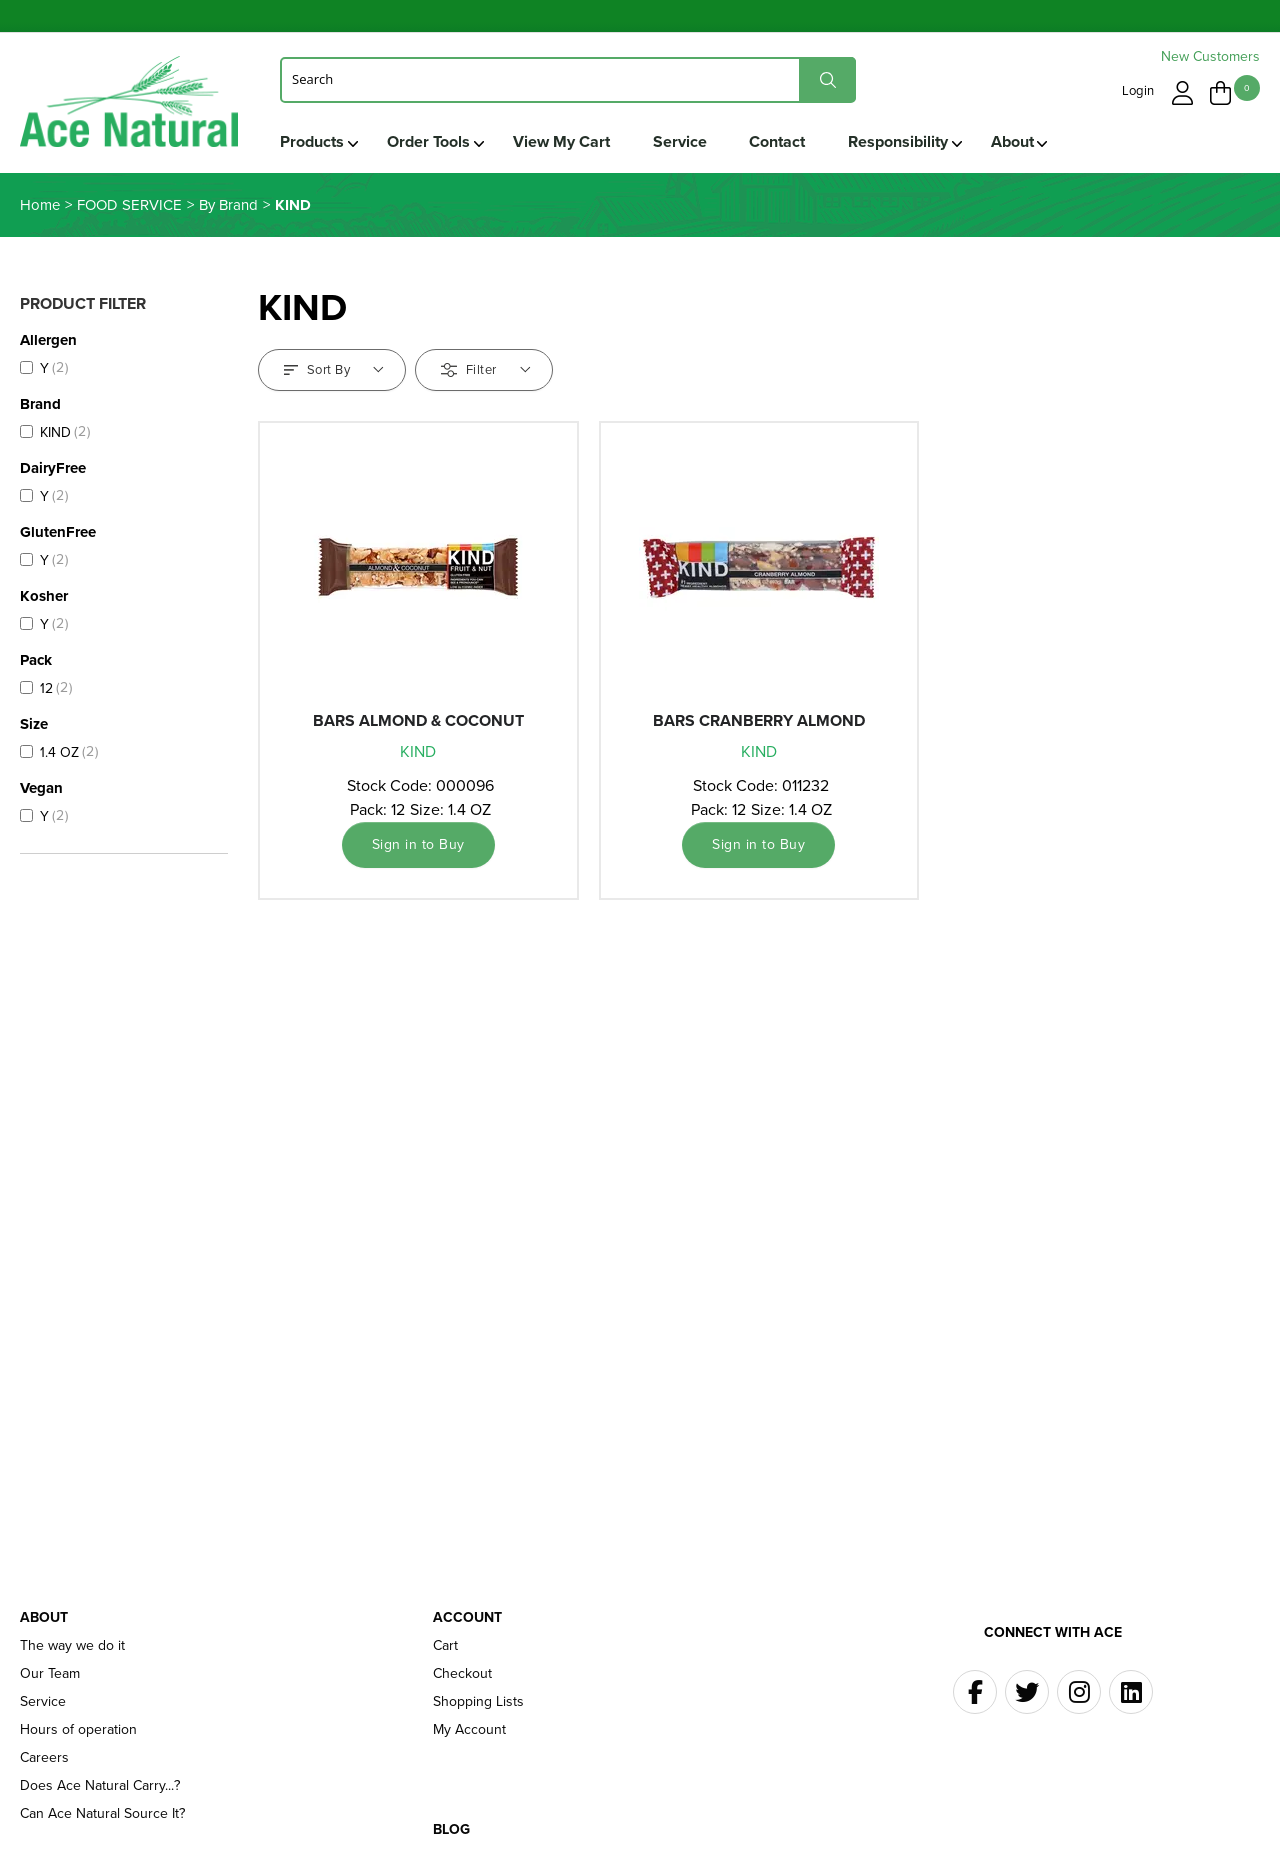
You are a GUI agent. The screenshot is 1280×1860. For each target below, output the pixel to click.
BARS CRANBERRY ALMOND (759, 721)
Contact (782, 141)
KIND (418, 752)
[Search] (568, 79)
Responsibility (904, 141)
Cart (445, 1647)
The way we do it (72, 1647)
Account (467, 1619)
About (1019, 141)
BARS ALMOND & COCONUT (418, 721)
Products (312, 141)
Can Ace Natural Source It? (102, 1815)
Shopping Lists (478, 1703)
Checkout (462, 1675)
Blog (451, 1831)
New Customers (1210, 56)
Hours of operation (78, 1731)
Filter (485, 370)
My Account (469, 1731)
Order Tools (429, 141)
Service (683, 141)
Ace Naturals (130, 106)
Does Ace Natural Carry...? (100, 1787)
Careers (44, 1759)
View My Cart (563, 141)
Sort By (334, 370)
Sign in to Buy (418, 845)
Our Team (50, 1675)
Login (1139, 90)
